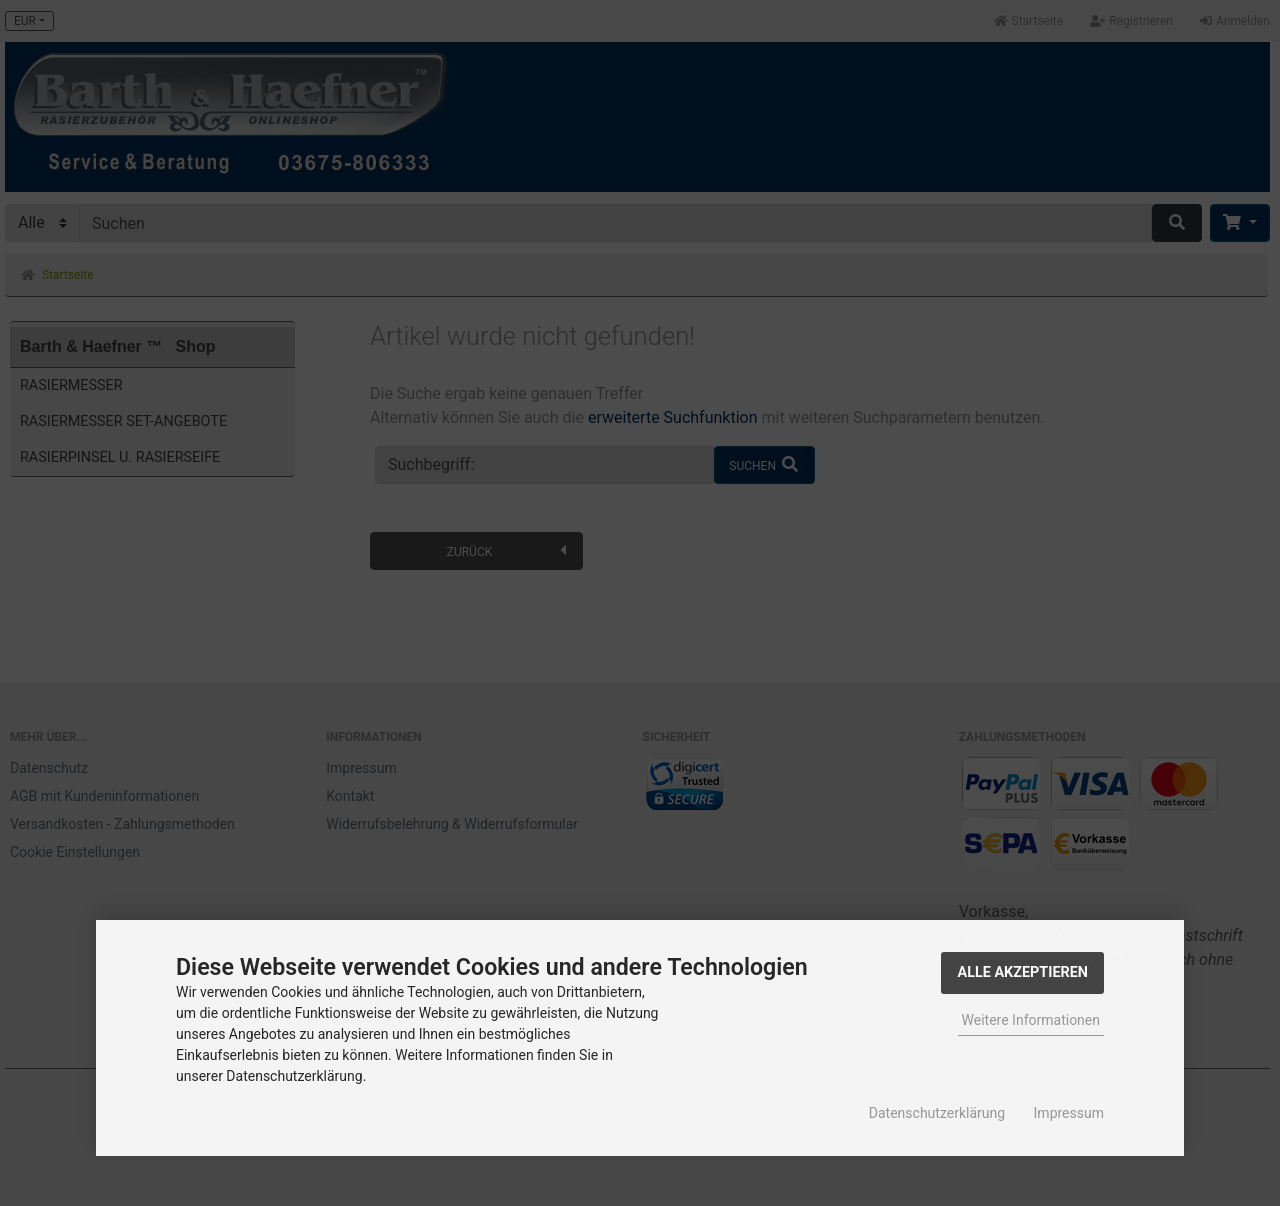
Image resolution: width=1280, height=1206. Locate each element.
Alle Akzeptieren (1022, 972)
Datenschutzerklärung (937, 1113)
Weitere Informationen (1031, 1020)
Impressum (1069, 1113)
